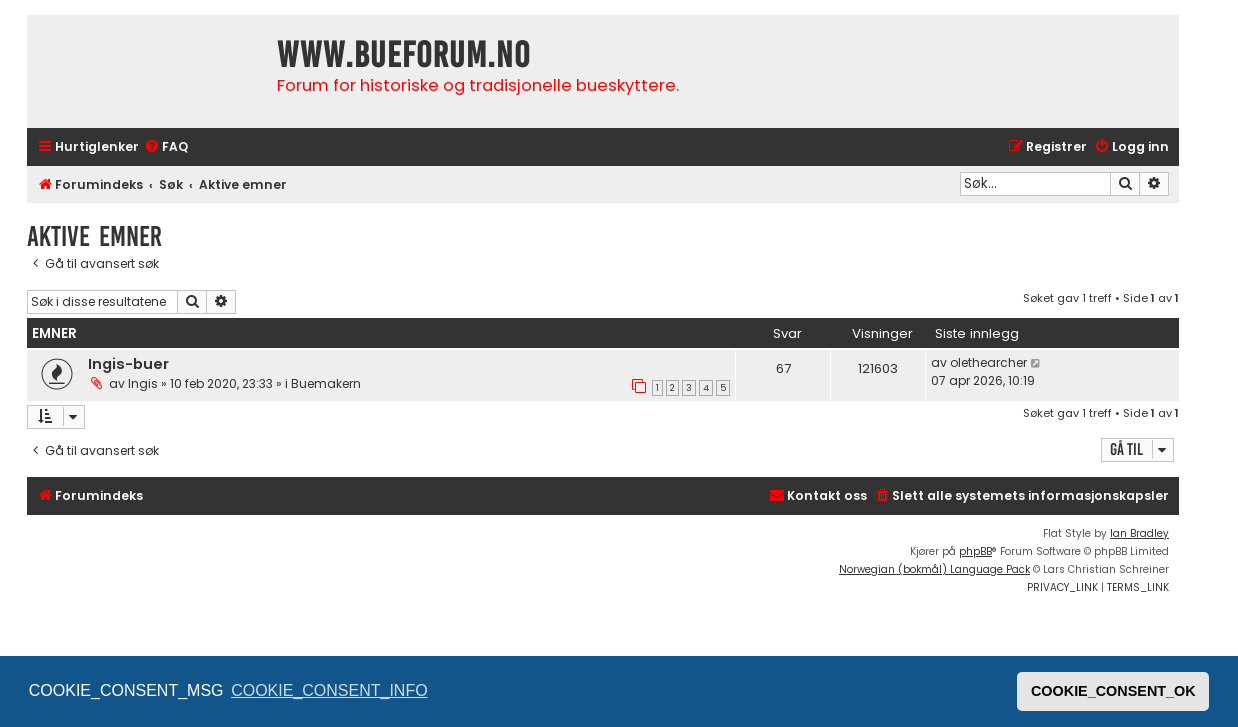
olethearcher (988, 362)
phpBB (975, 551)
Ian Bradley (1139, 533)
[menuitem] (166, 147)
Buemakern (326, 383)
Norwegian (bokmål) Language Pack (934, 569)
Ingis (143, 383)
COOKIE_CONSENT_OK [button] (1113, 691)
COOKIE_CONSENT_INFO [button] (329, 690)
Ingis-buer (128, 364)
